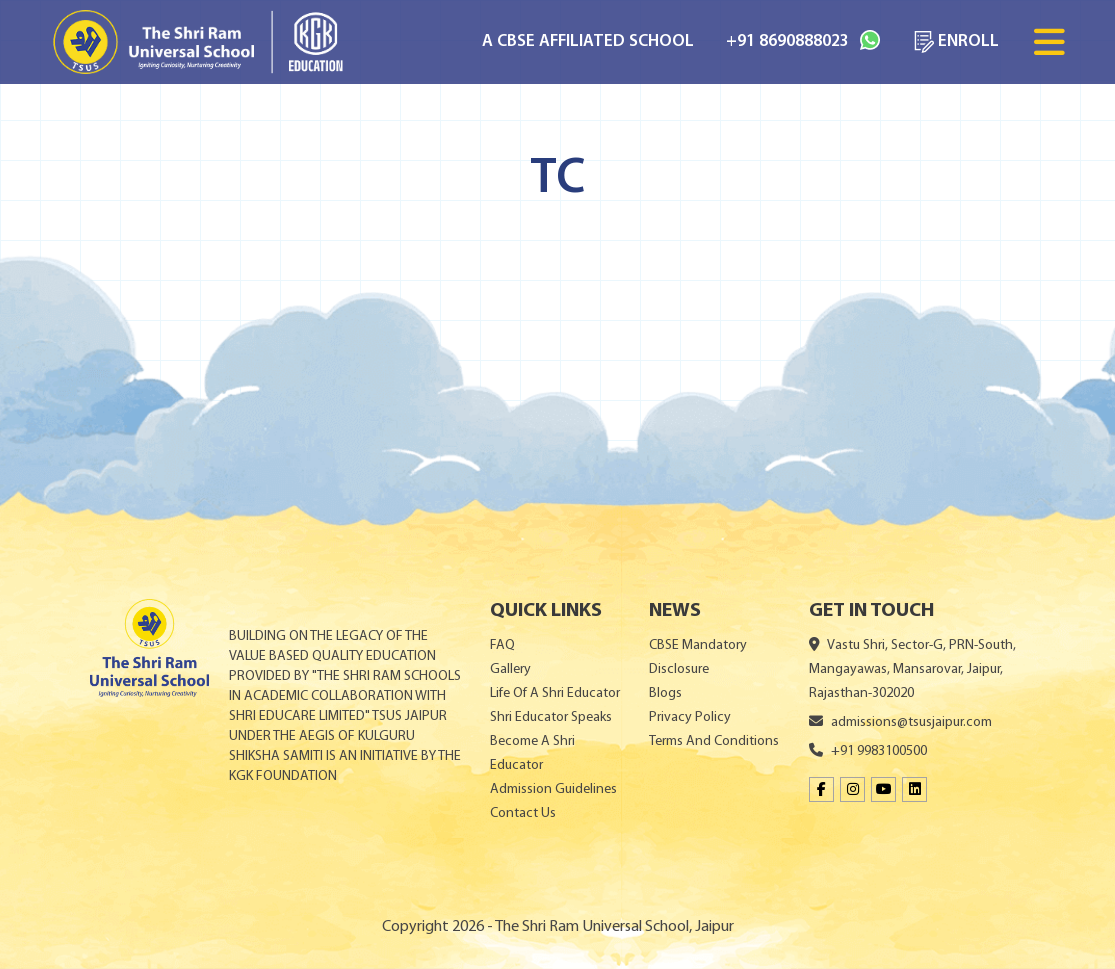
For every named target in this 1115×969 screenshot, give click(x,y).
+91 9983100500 (868, 751)
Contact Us (523, 813)
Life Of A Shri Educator (555, 693)
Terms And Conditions (714, 741)
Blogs (665, 693)
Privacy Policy (690, 717)
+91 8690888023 (803, 40)
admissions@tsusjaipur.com (900, 722)
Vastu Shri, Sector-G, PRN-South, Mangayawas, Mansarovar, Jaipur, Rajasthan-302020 (912, 669)
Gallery (510, 669)
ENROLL (955, 42)
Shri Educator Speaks (551, 717)
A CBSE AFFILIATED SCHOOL (588, 41)
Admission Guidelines (553, 789)
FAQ (502, 645)
